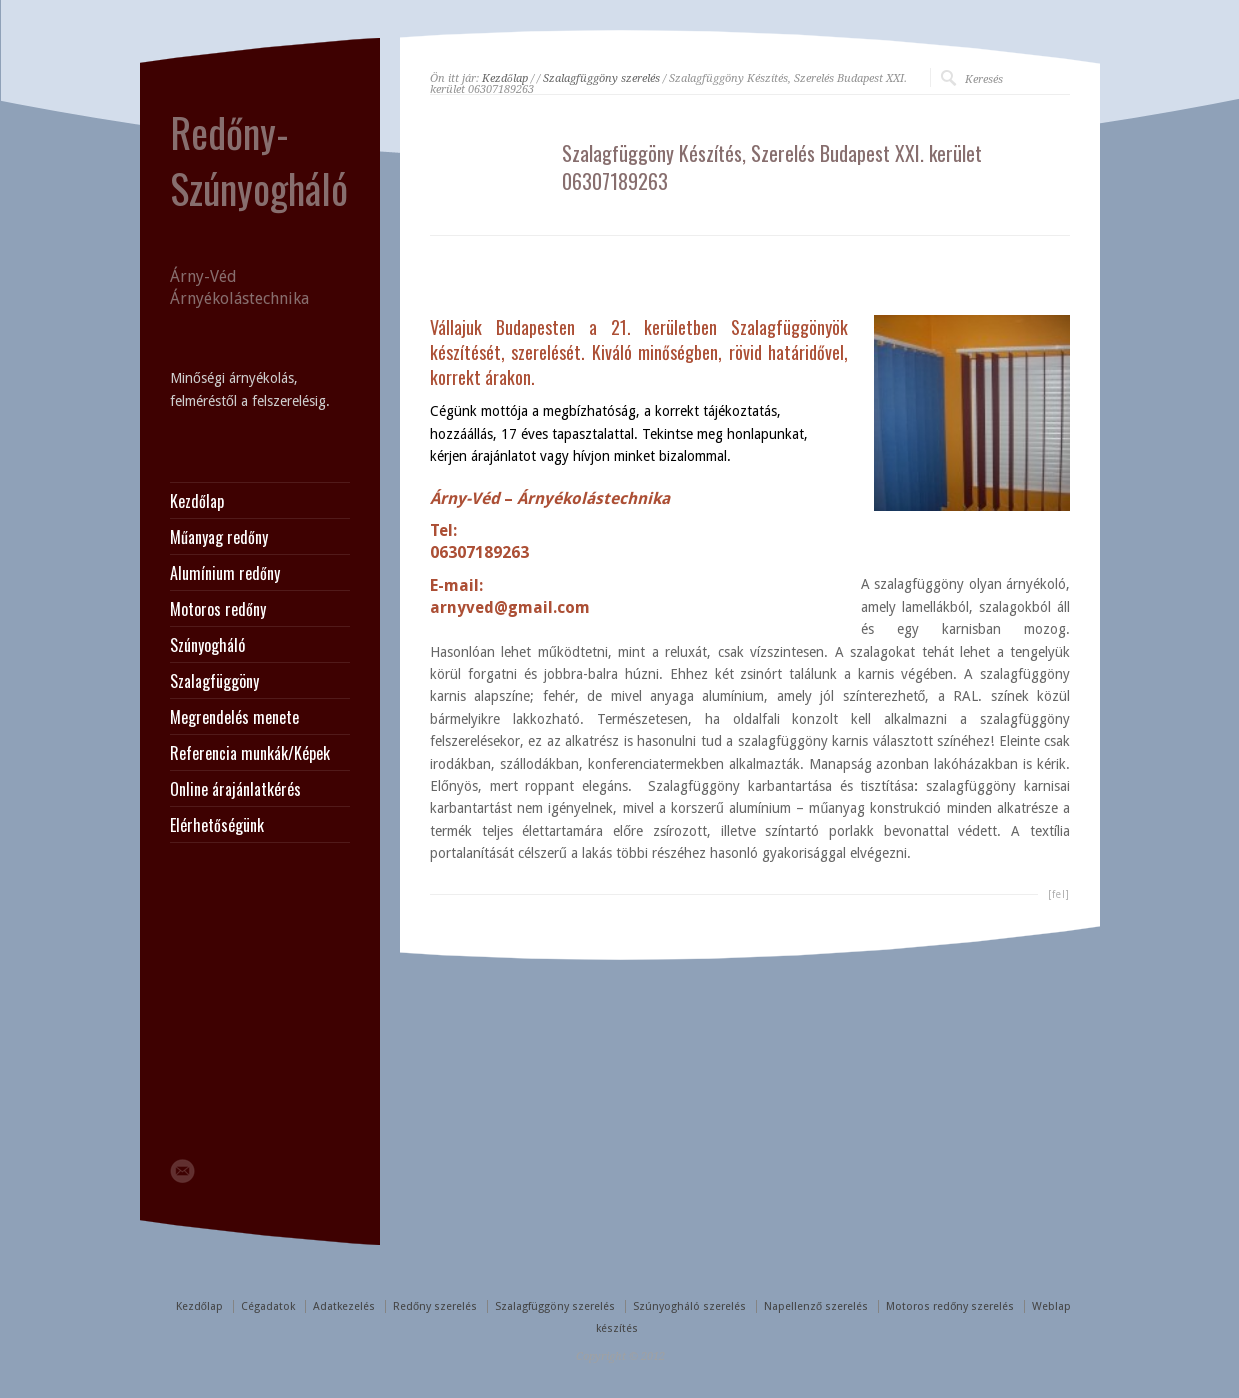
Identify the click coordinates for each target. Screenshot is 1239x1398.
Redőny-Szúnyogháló (259, 160)
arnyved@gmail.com (510, 607)
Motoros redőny (218, 609)
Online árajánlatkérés (235, 789)
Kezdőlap (505, 78)
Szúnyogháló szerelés (689, 1306)
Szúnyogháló (207, 645)
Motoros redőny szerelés (950, 1306)
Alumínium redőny (225, 573)
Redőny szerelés (435, 1306)
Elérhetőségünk (217, 825)
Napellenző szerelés (816, 1306)
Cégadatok (268, 1306)
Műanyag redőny (219, 537)
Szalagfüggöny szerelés (601, 78)
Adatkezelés (344, 1306)
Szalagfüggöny (214, 681)
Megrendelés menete (234, 717)
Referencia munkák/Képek (250, 753)
